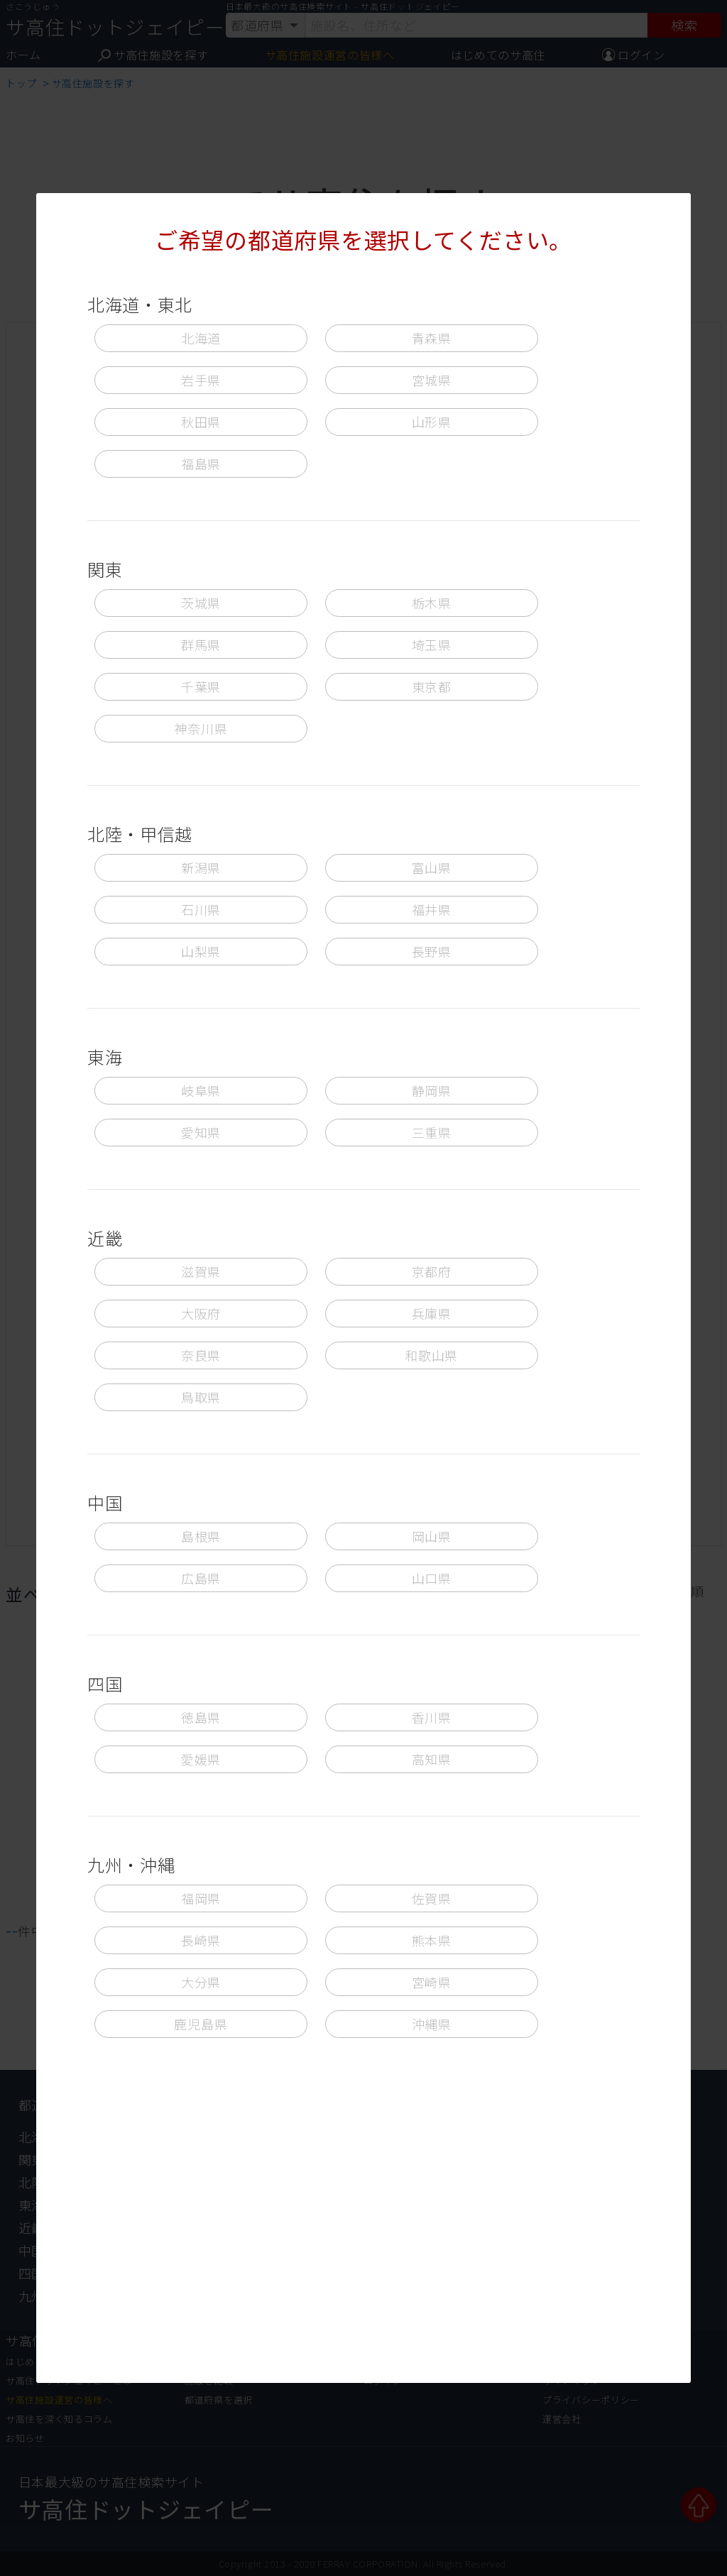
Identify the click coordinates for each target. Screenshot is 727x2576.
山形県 (432, 421)
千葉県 (201, 686)
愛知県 (201, 1132)
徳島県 (201, 1717)
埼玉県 (432, 644)
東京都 (432, 686)
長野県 (432, 951)
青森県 (432, 338)
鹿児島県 (200, 2024)
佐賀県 (432, 1898)
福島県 (201, 463)
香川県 (432, 1717)
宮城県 (432, 380)
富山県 (432, 867)
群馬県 (201, 644)
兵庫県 (432, 1313)
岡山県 (432, 1536)
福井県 (432, 909)
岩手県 (201, 380)
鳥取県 (201, 1397)
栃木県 (432, 602)
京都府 (432, 1271)
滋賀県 (201, 1271)
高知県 (432, 1759)
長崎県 (201, 1940)
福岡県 (201, 1898)
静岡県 (432, 1090)
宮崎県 (432, 1982)
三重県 (432, 1132)
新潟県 (201, 867)
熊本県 (432, 1940)
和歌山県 (431, 1355)
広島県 (201, 1578)
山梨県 (201, 951)
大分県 (201, 1982)
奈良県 (201, 1355)
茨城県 (201, 602)
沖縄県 (432, 2024)
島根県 (201, 1536)
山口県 (432, 1578)
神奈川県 (200, 728)
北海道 (201, 338)
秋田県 (201, 421)
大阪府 (201, 1313)
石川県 (201, 909)
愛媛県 (201, 1759)
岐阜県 (201, 1090)
